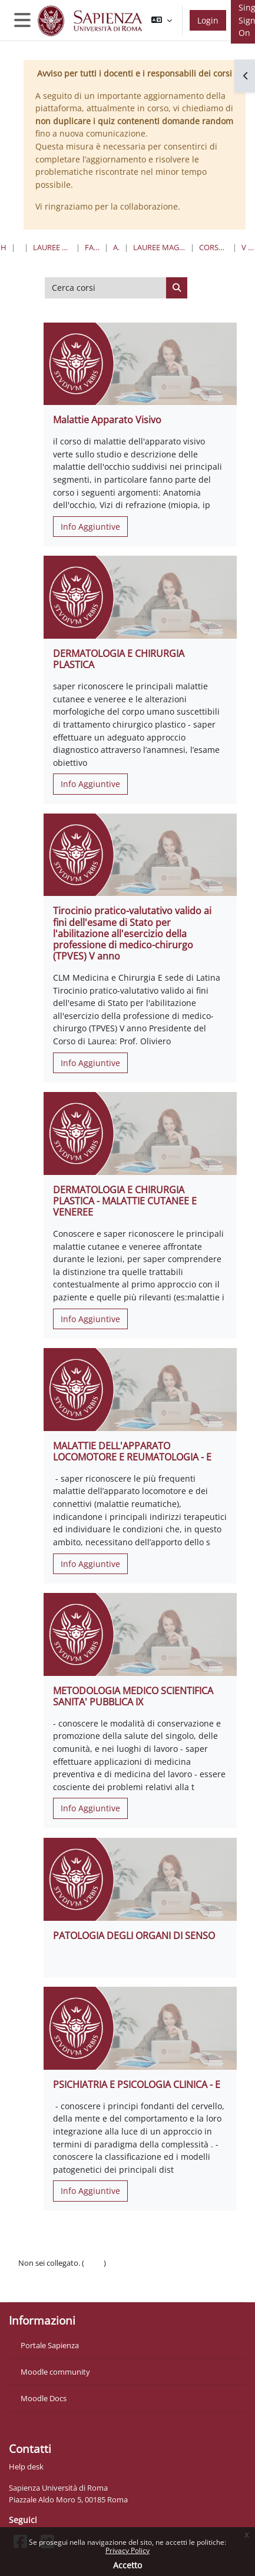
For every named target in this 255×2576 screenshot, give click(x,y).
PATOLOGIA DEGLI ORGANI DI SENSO (134, 1935)
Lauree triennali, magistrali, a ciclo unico (52, 247)
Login (207, 20)
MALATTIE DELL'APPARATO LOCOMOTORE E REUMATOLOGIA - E (132, 1451)
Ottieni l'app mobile (52, 2286)
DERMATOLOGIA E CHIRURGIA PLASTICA (118, 659)
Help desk (26, 2466)
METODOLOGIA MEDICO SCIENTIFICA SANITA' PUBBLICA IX (133, 1696)
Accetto (127, 2565)
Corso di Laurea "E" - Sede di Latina (213, 247)
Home (3, 247)
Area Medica (116, 247)
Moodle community (55, 2371)
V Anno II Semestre (247, 247)
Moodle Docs (44, 2398)
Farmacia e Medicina (92, 247)
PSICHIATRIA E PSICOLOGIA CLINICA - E (136, 2084)
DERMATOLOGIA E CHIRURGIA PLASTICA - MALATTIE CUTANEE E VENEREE (125, 1201)
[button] (162, 20)
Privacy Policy (127, 2550)
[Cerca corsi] (106, 287)
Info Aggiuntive (90, 526)
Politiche (33, 2274)
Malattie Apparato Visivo (107, 419)
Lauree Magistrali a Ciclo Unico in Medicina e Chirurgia (159, 247)
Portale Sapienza (50, 2345)
